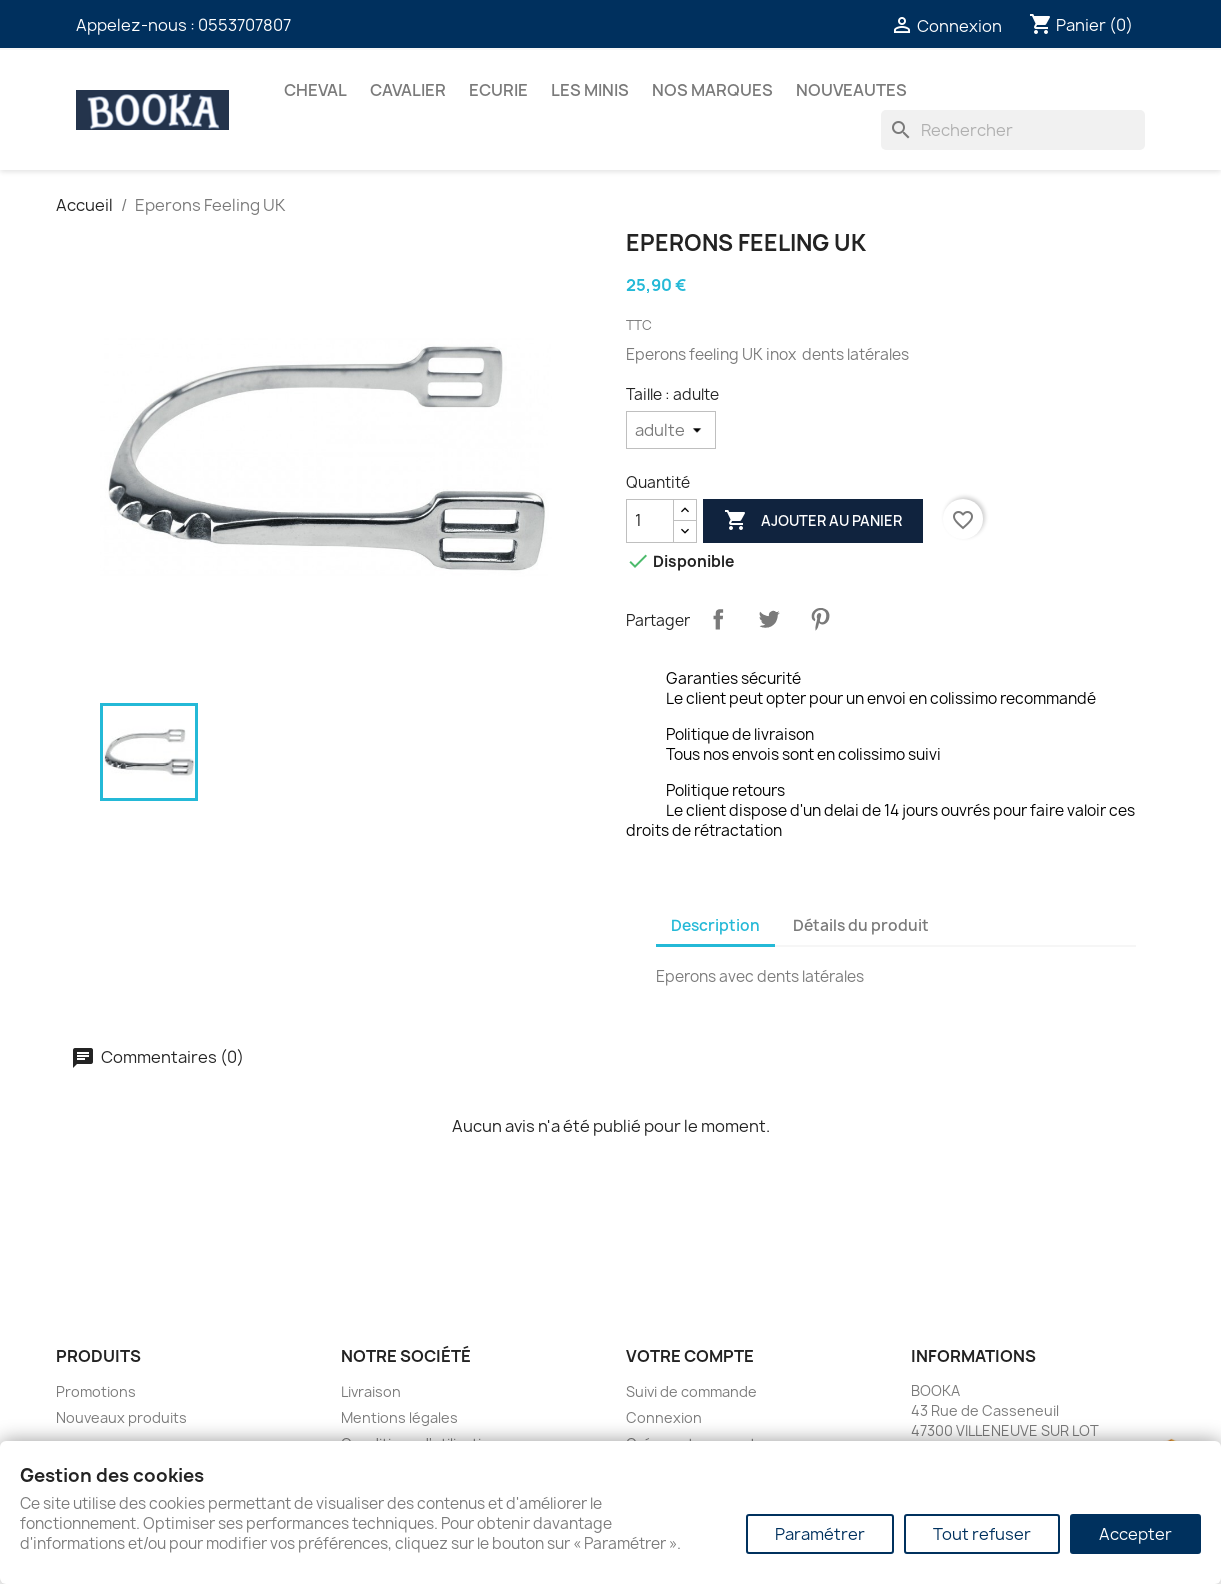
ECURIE (498, 90)
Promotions (96, 1391)
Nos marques (712, 90)
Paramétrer (820, 1534)
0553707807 (244, 25)
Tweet (769, 619)
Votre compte (690, 1356)
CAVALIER (408, 90)
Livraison (371, 1391)
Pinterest (820, 619)
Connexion (664, 1417)
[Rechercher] (1013, 130)
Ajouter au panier (813, 521)
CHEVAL (315, 90)
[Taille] (671, 430)
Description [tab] (715, 925)
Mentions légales (399, 1417)
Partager (718, 619)
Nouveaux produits (121, 1417)
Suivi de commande (691, 1391)
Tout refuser (982, 1534)
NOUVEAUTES (851, 90)
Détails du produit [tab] (861, 925)
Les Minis (590, 90)
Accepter (1135, 1534)
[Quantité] (650, 521)
